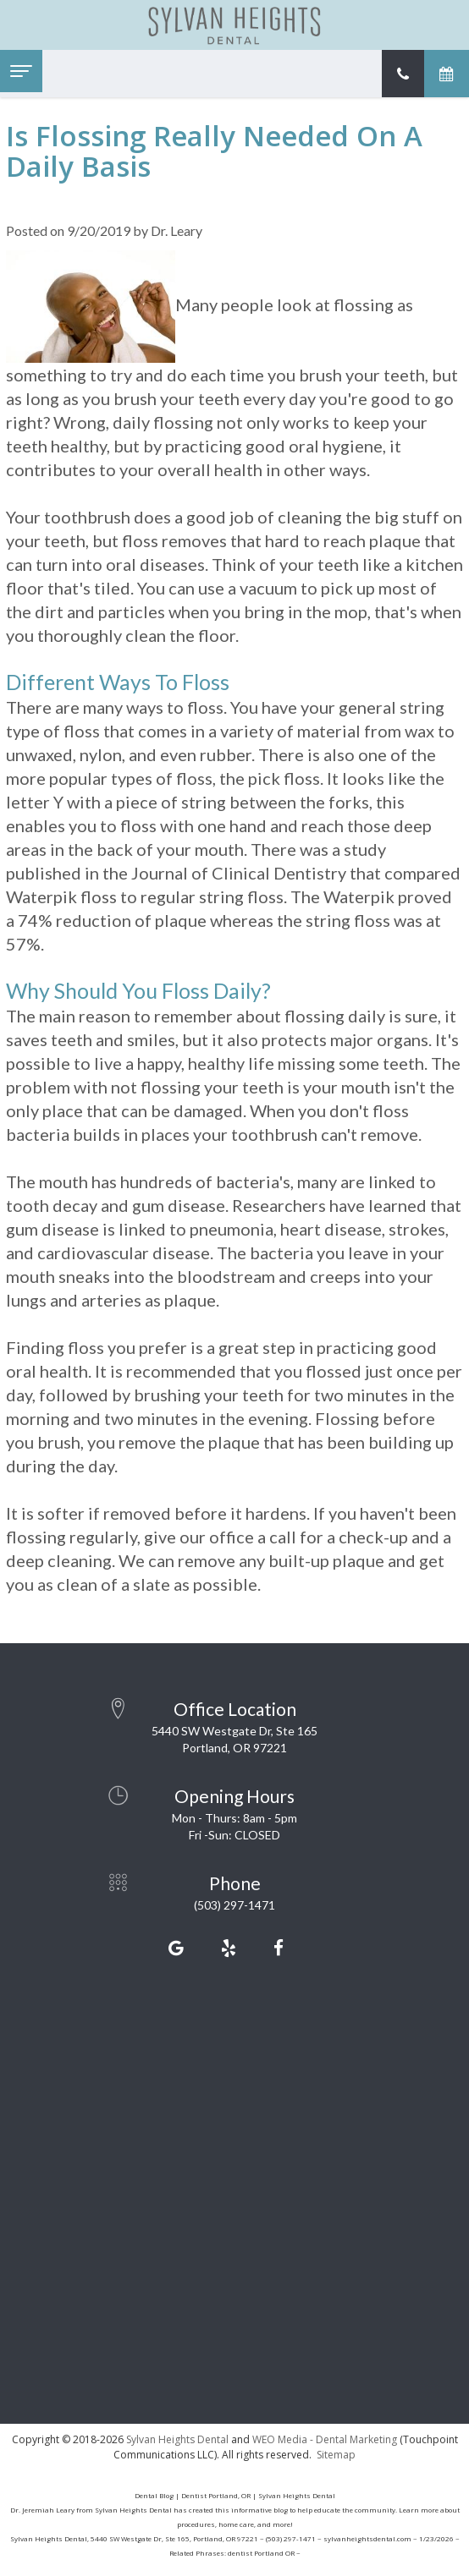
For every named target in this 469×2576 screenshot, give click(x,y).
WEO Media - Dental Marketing (324, 2439)
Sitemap (336, 2454)
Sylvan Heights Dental (177, 2439)
